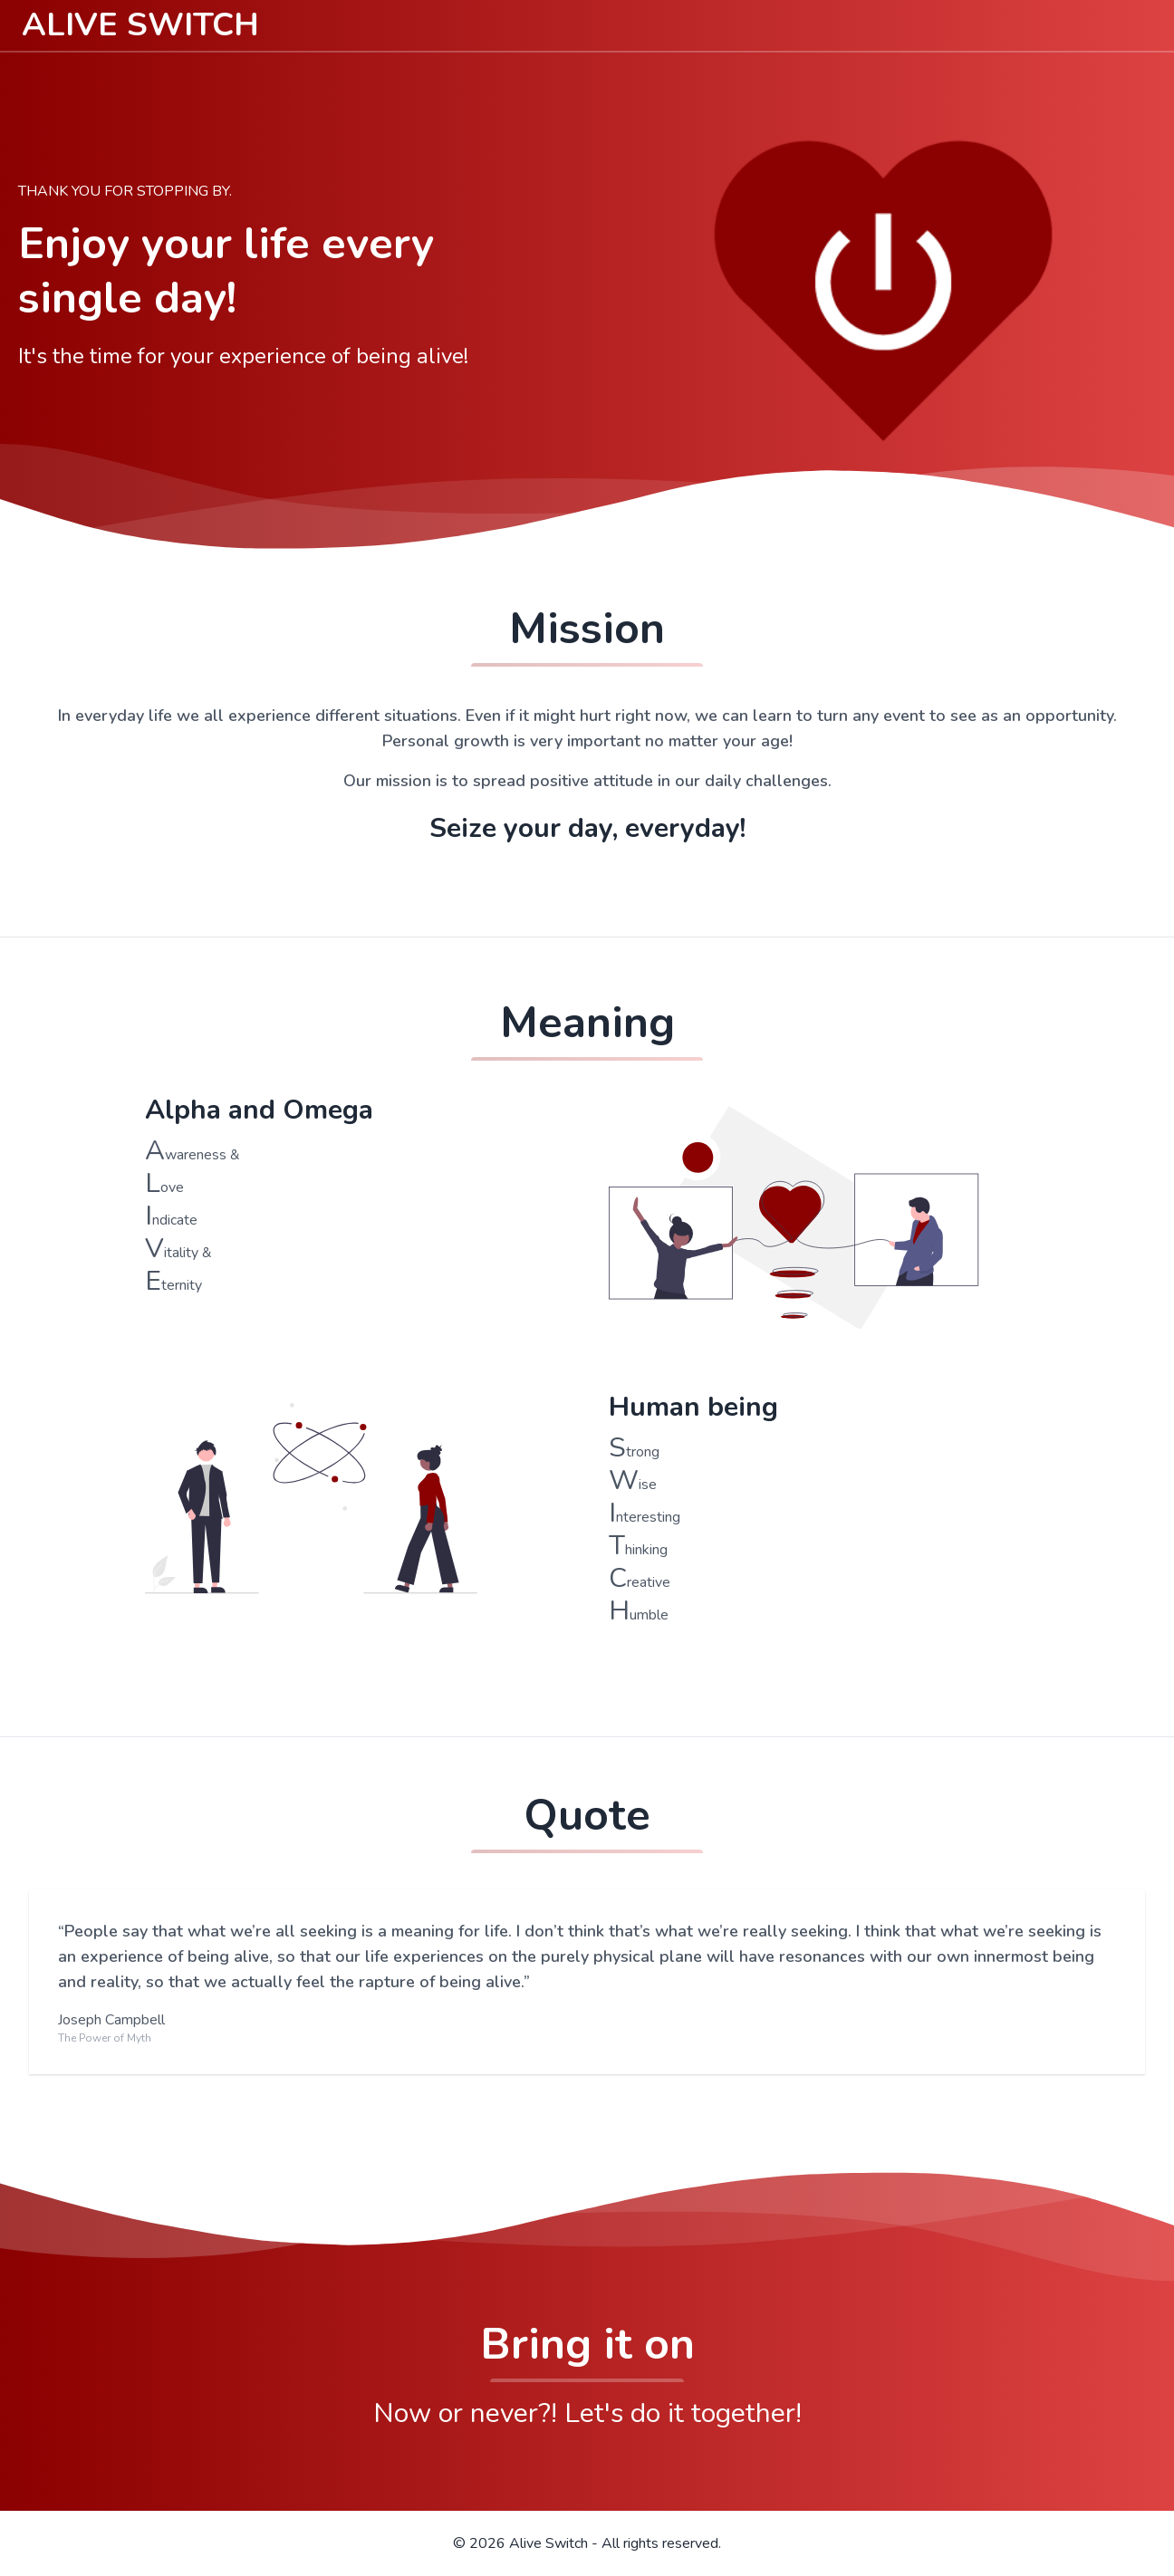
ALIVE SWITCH (140, 25)
